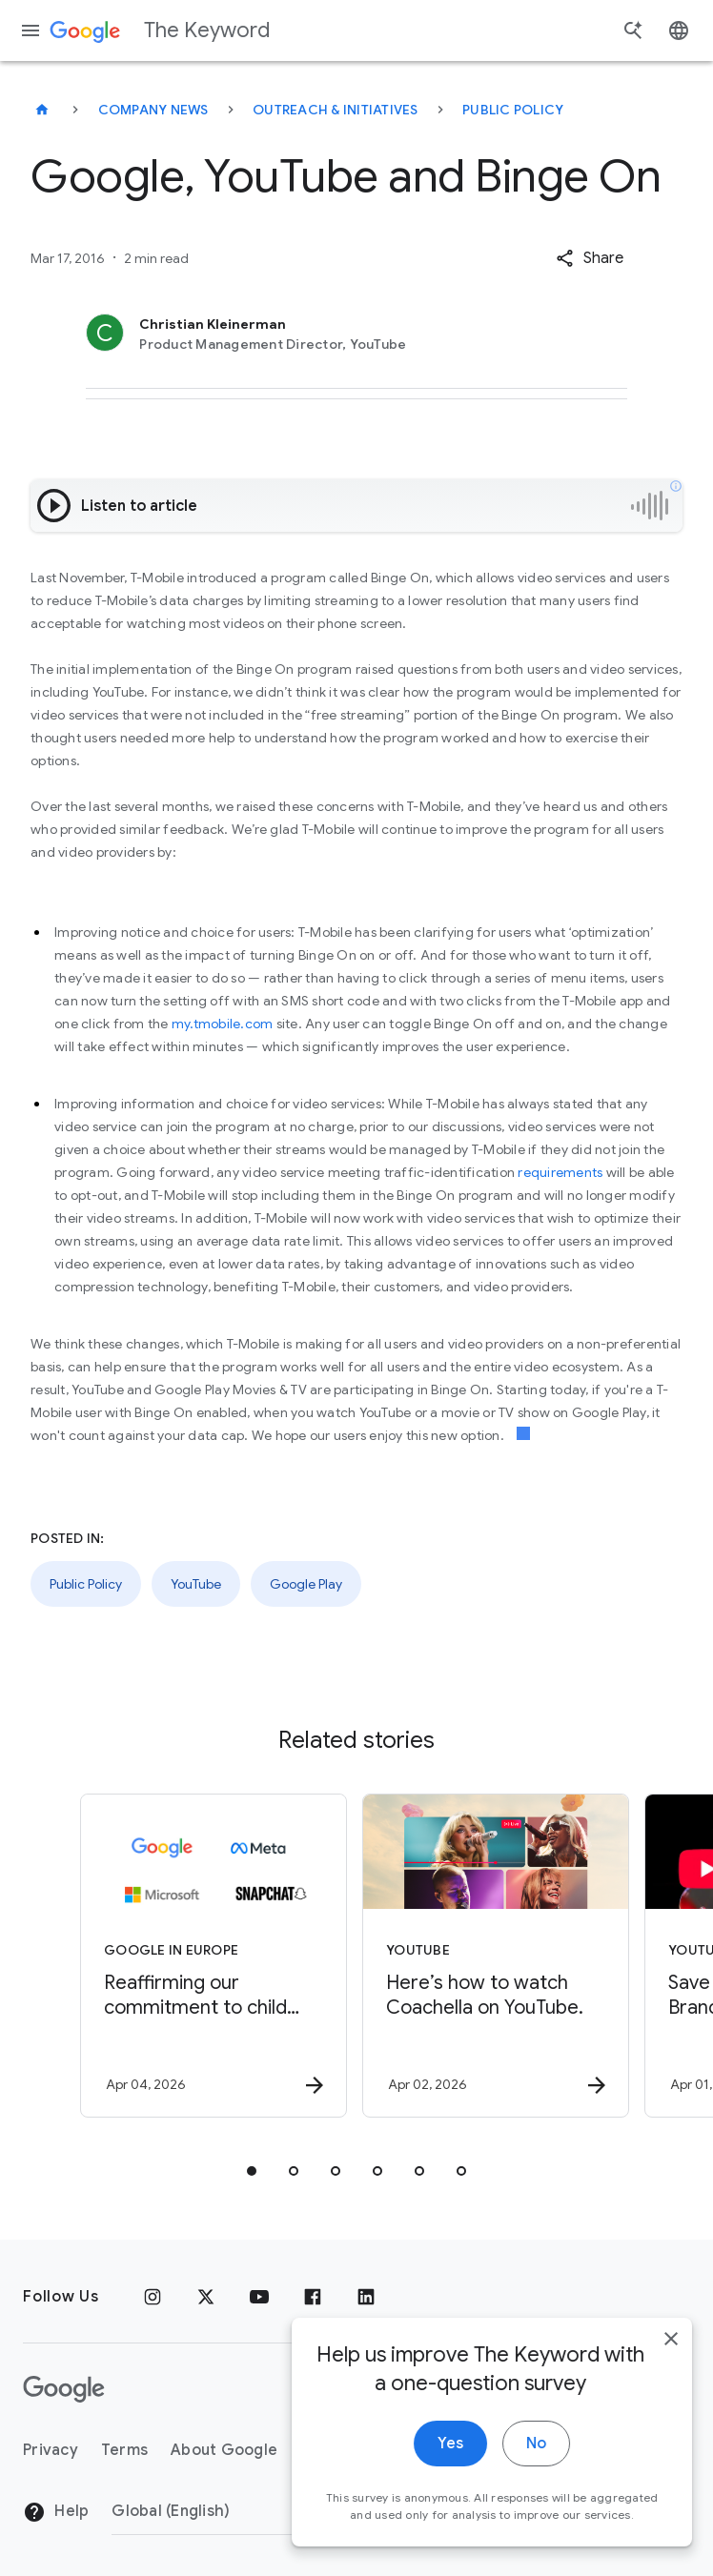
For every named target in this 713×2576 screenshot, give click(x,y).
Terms (124, 2450)
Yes (433, 2466)
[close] (654, 2362)
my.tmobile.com (224, 1023)
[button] (589, 258)
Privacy (50, 2450)
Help (56, 2512)
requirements (560, 1172)
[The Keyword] (42, 109)
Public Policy (512, 109)
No (519, 2466)
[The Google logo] (64, 2389)
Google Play (306, 1583)
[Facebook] (313, 2297)
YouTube (196, 1583)
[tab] (252, 2171)
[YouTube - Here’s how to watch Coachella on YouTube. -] (495, 1956)
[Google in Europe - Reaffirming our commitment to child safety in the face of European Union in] (213, 1956)
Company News (153, 109)
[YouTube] (259, 2297)
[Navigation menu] (30, 30)
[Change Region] (266, 2511)
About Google (224, 2450)
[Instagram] (152, 2297)
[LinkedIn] (366, 2297)
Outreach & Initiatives (335, 109)
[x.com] (206, 2297)
